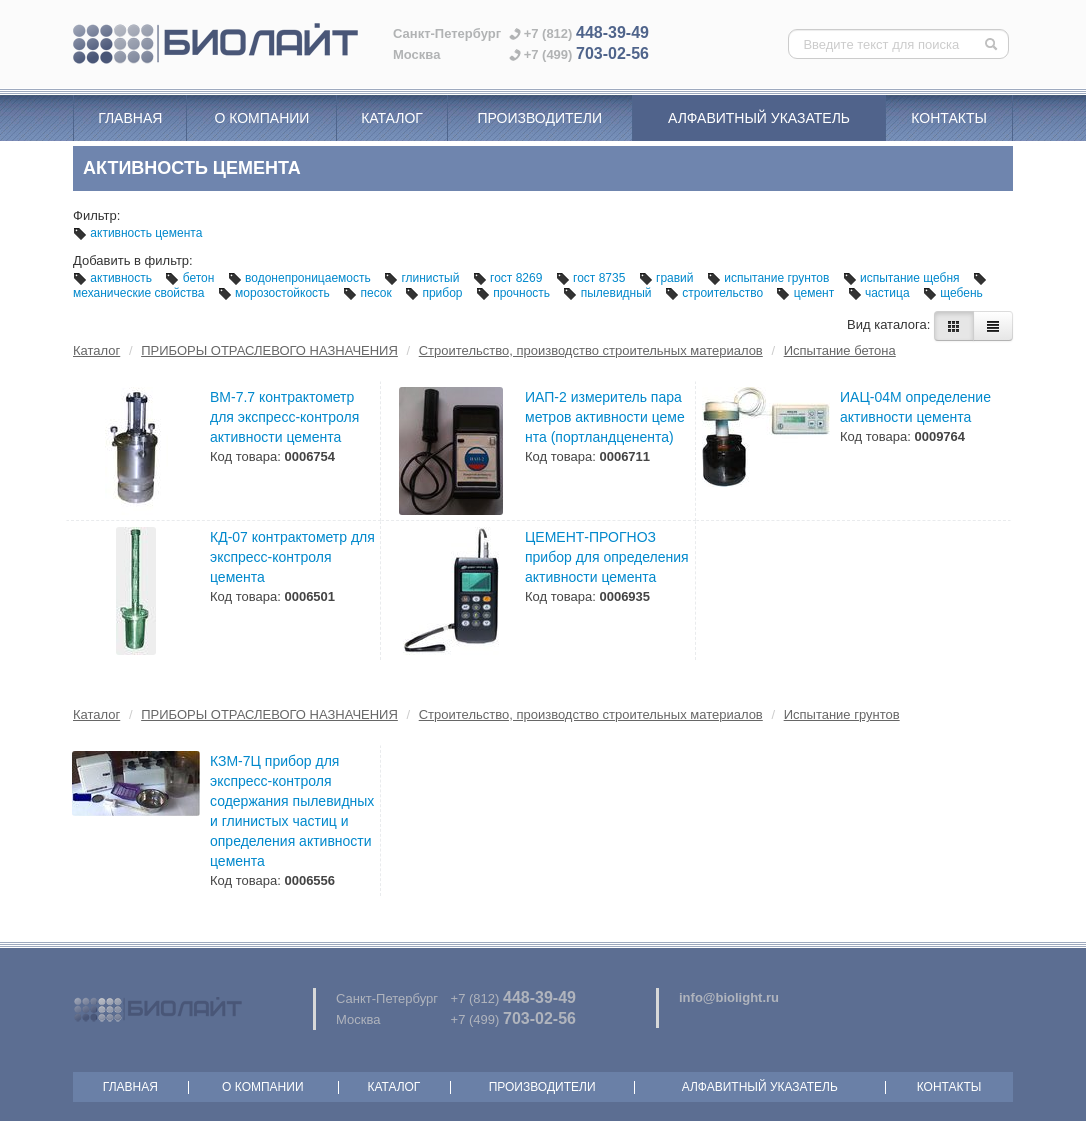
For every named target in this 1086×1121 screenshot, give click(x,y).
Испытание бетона (840, 350)
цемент (806, 293)
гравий (668, 278)
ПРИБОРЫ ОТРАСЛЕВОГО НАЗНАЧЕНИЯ (269, 350)
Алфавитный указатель (759, 118)
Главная (130, 118)
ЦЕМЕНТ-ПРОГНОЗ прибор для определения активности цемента (607, 557)
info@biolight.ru (729, 997)
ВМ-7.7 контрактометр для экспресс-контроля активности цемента (284, 417)
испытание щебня (903, 278)
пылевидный (609, 293)
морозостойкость (275, 293)
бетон (191, 278)
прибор (435, 293)
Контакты (949, 118)
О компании (261, 118)
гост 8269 (509, 278)
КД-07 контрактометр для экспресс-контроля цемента (292, 557)
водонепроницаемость (301, 278)
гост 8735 (592, 278)
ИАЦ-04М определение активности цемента (915, 407)
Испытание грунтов (842, 714)
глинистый (423, 278)
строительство (716, 293)
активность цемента (137, 233)
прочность (515, 293)
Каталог (392, 118)
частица (880, 293)
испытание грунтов (770, 278)
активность (114, 278)
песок (369, 293)
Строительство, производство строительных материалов (591, 350)
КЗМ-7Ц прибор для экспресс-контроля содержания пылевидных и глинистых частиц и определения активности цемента (292, 811)
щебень (953, 293)
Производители (539, 118)
